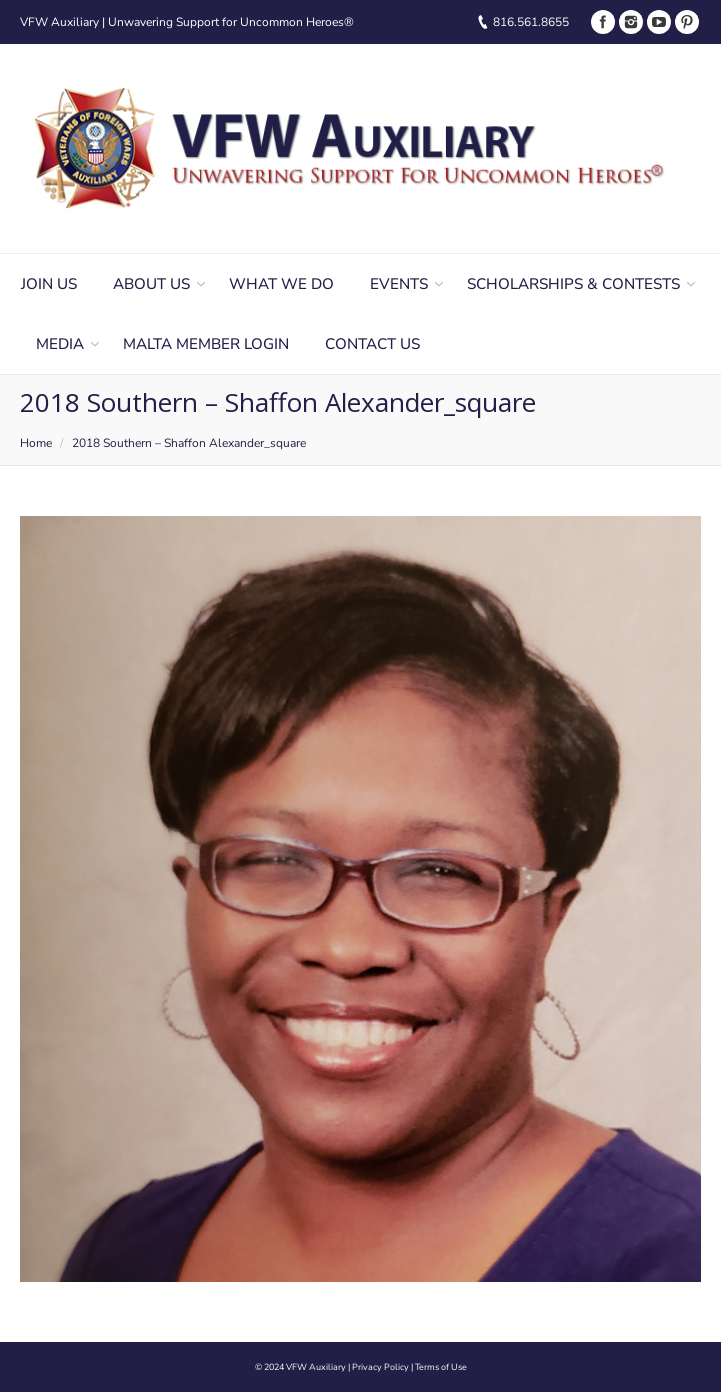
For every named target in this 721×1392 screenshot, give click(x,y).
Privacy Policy (380, 1367)
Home (36, 443)
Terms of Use (441, 1367)
